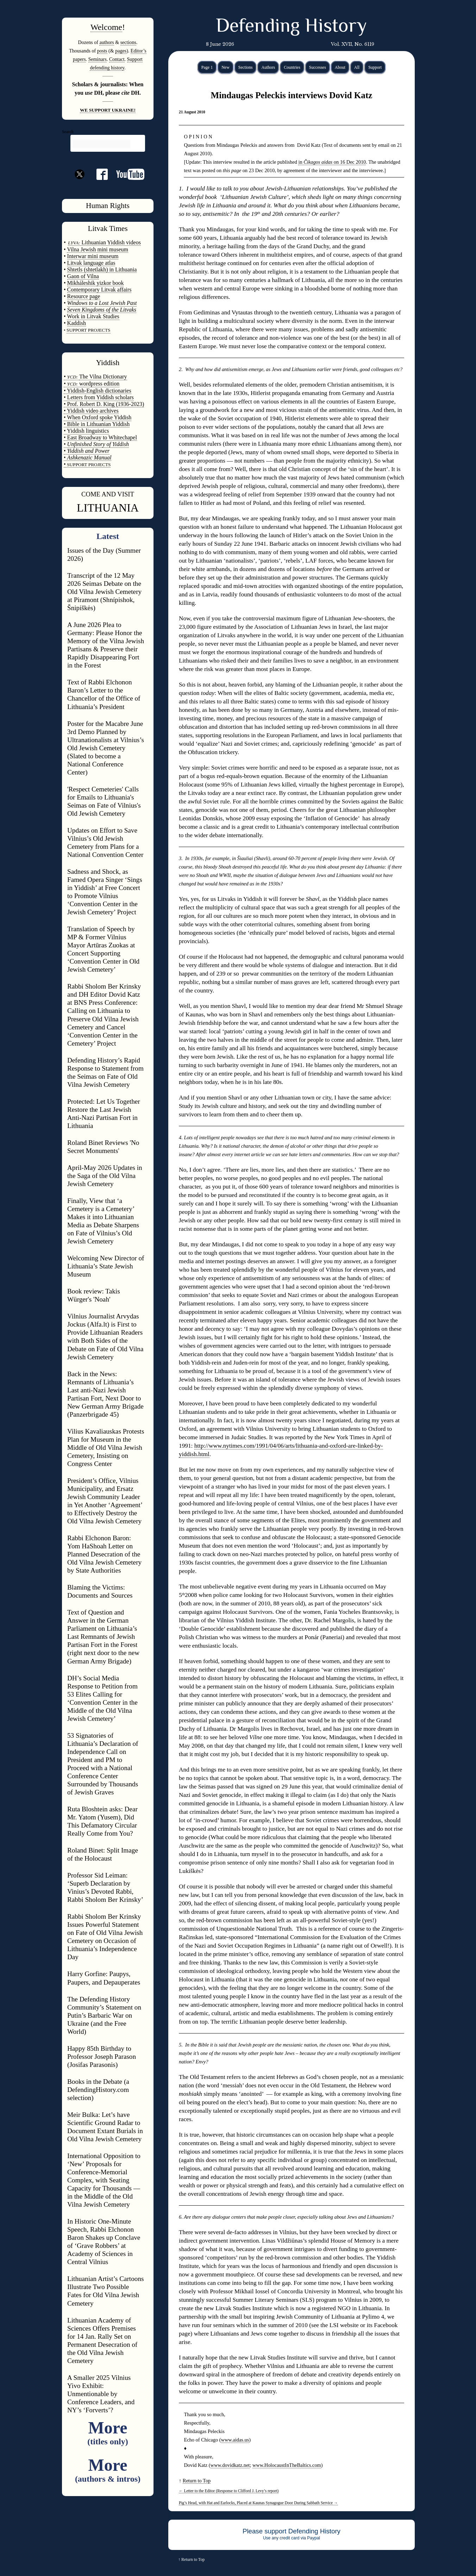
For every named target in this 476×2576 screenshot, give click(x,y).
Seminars (97, 59)
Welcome (106, 27)
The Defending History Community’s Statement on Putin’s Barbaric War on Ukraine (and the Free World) (104, 2015)
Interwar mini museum (93, 256)
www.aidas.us (235, 2440)
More (107, 2432)
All (356, 67)
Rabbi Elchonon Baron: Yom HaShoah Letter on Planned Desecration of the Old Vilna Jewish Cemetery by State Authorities (104, 1554)
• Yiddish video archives (91, 411)
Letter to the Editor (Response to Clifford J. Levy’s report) (228, 2491)
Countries (292, 67)
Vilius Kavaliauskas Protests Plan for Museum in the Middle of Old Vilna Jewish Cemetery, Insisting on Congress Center (105, 1447)
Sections (245, 67)
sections (128, 42)
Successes (317, 67)
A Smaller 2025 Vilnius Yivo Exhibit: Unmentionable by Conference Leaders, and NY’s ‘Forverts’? (100, 2394)
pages (120, 51)
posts (102, 51)
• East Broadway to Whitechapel (100, 437)
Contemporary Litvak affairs (99, 290)
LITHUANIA (108, 507)
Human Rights (108, 205)
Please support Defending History (291, 2531)
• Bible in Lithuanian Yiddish (97, 424)
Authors (268, 67)
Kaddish (76, 323)
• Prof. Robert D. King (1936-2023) (104, 404)
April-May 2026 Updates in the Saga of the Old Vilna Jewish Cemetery (104, 1175)
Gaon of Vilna (83, 276)
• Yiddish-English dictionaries (97, 391)
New (225, 67)
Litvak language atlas (91, 263)
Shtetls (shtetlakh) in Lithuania (102, 269)
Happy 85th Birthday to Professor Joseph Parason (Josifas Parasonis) (101, 2056)
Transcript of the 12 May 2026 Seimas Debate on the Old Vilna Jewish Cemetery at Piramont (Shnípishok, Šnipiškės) (104, 592)
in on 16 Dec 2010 (332, 162)
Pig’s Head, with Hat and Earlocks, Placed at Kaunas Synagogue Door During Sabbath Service (258, 2503)
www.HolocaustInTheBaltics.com (286, 2465)
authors (106, 42)
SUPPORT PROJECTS (88, 464)
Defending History (291, 27)
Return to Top (197, 2480)
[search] (101, 144)
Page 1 (207, 67)
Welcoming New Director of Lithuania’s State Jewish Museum (105, 1266)
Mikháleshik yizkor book (95, 283)
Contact (117, 59)
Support (375, 67)
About (340, 67)
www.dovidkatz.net (230, 2465)
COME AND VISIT (107, 494)
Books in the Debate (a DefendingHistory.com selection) (98, 2089)
